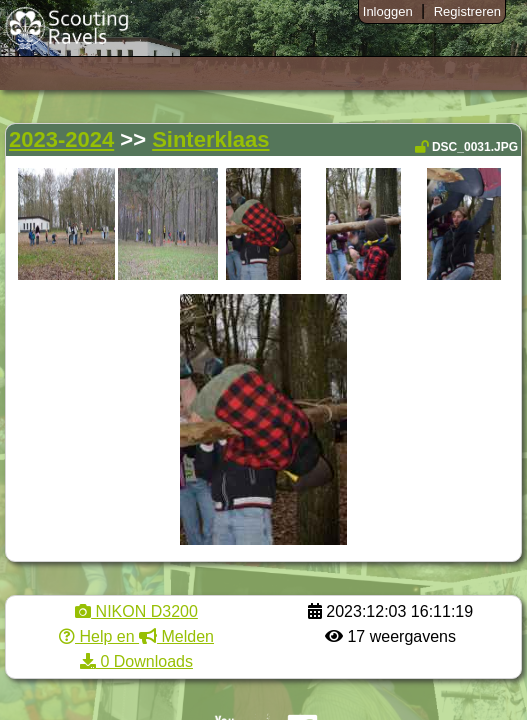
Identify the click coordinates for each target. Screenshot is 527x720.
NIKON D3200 (136, 611)
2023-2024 (61, 139)
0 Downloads (136, 661)
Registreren (467, 11)
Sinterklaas (210, 139)
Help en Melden (136, 636)
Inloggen (388, 11)
